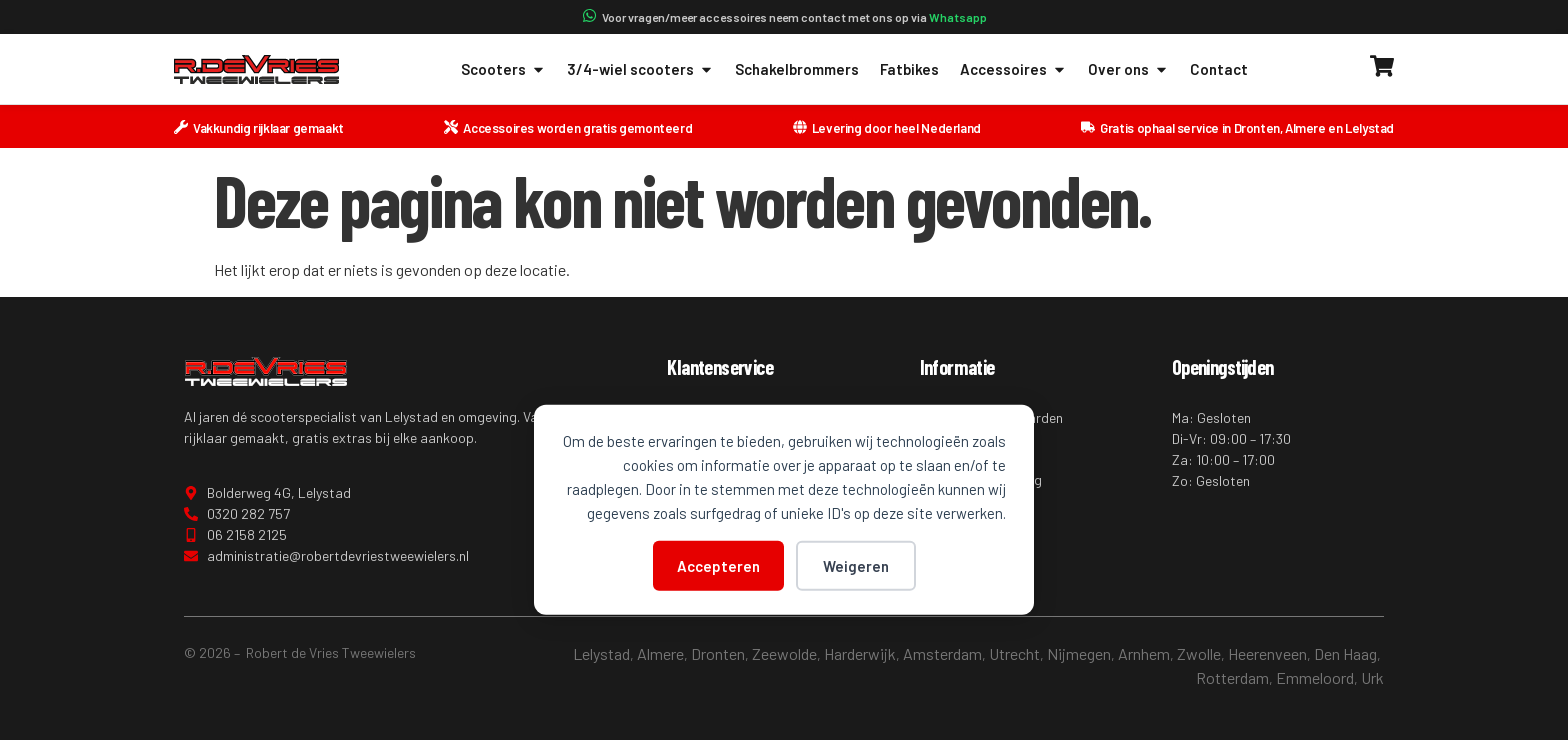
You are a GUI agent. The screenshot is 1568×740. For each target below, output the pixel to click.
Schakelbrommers (797, 69)
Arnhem (1144, 653)
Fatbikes (909, 69)
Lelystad (601, 653)
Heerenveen (1267, 653)
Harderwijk (860, 653)
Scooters (503, 69)
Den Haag (1345, 653)
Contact (1219, 69)
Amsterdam (942, 653)
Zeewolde (784, 653)
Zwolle (1199, 653)
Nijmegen (1079, 653)
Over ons (1128, 69)
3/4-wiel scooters (640, 69)
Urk (1372, 677)
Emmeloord (1315, 677)
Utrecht (1014, 653)
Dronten (718, 653)
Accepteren (718, 565)
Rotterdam (1232, 677)
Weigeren (856, 565)
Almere (660, 653)
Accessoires (1013, 69)
